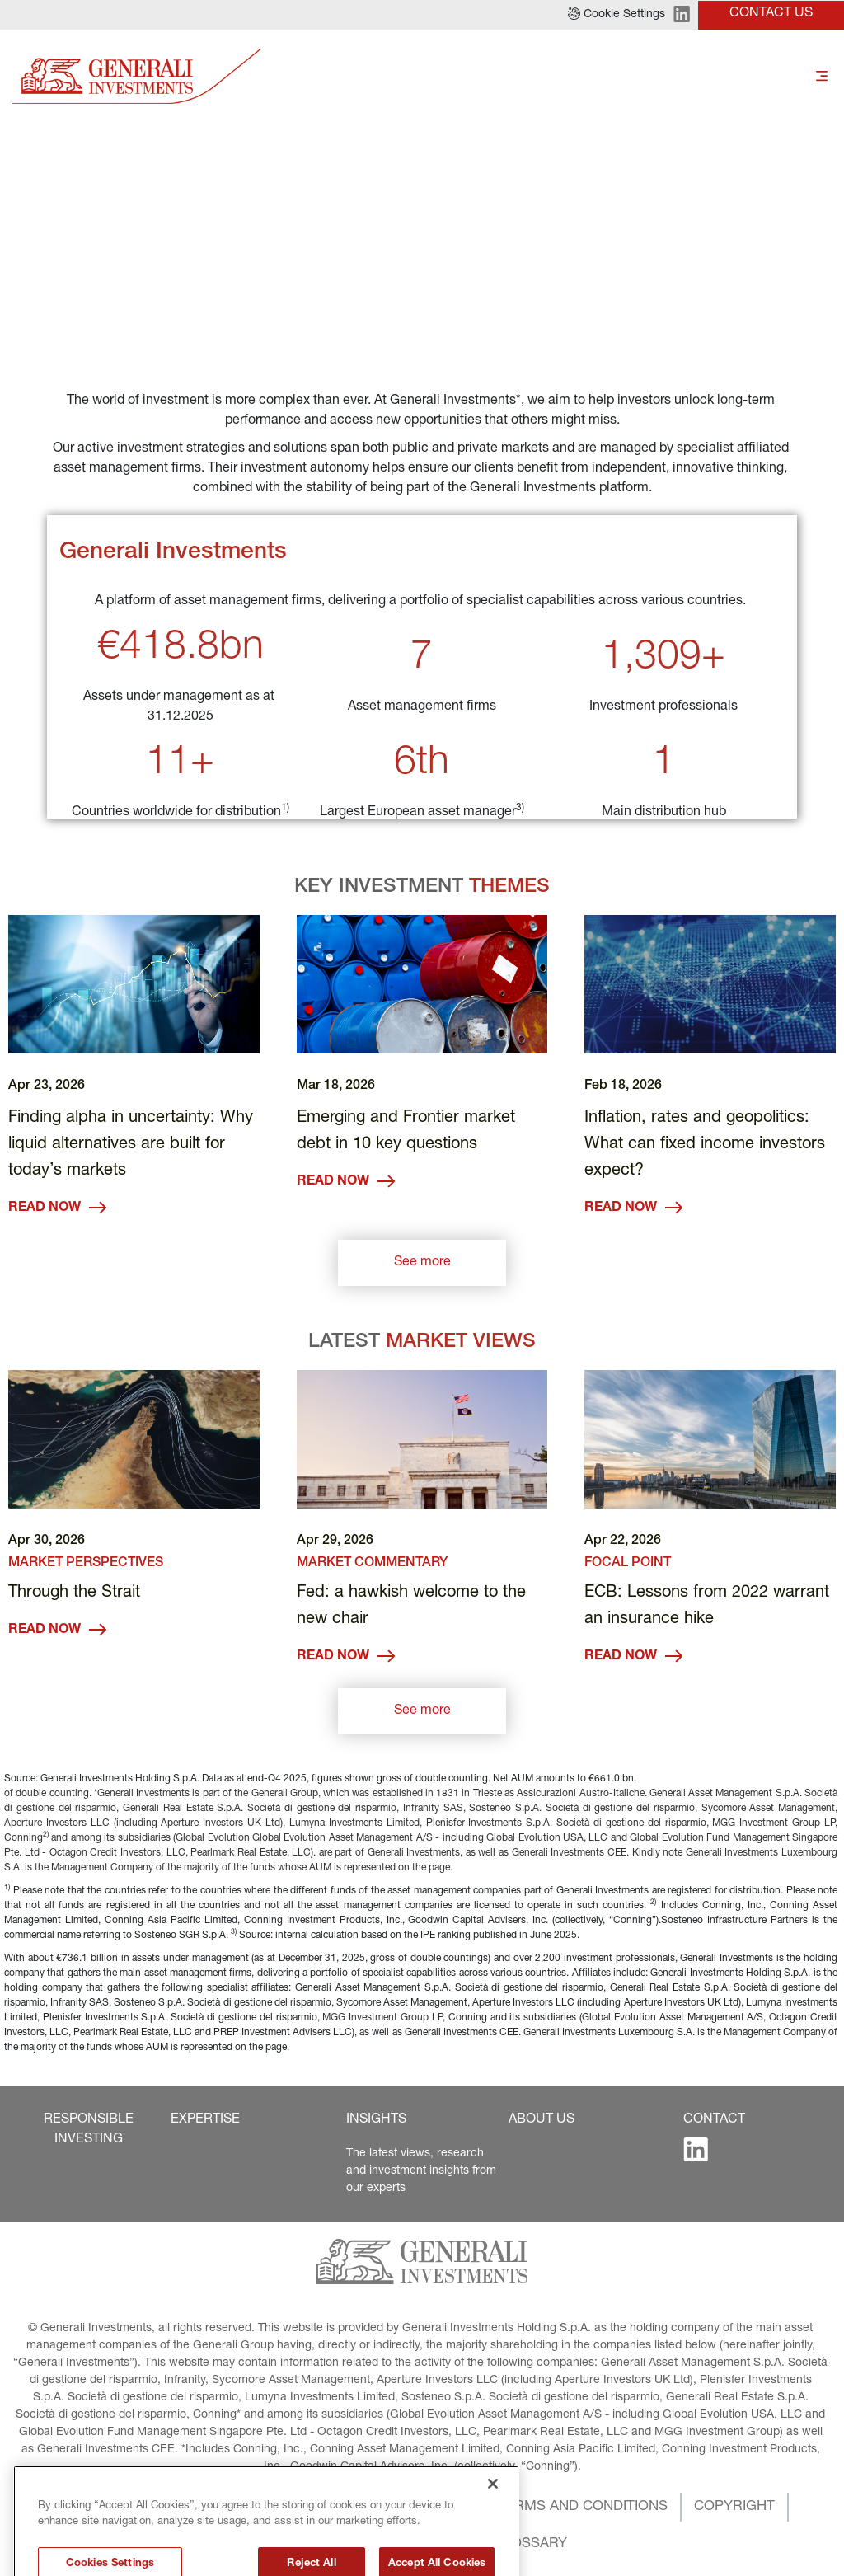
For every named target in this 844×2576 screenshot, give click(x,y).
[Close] (493, 2521)
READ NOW (57, 1208)
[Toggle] (822, 77)
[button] (616, 15)
